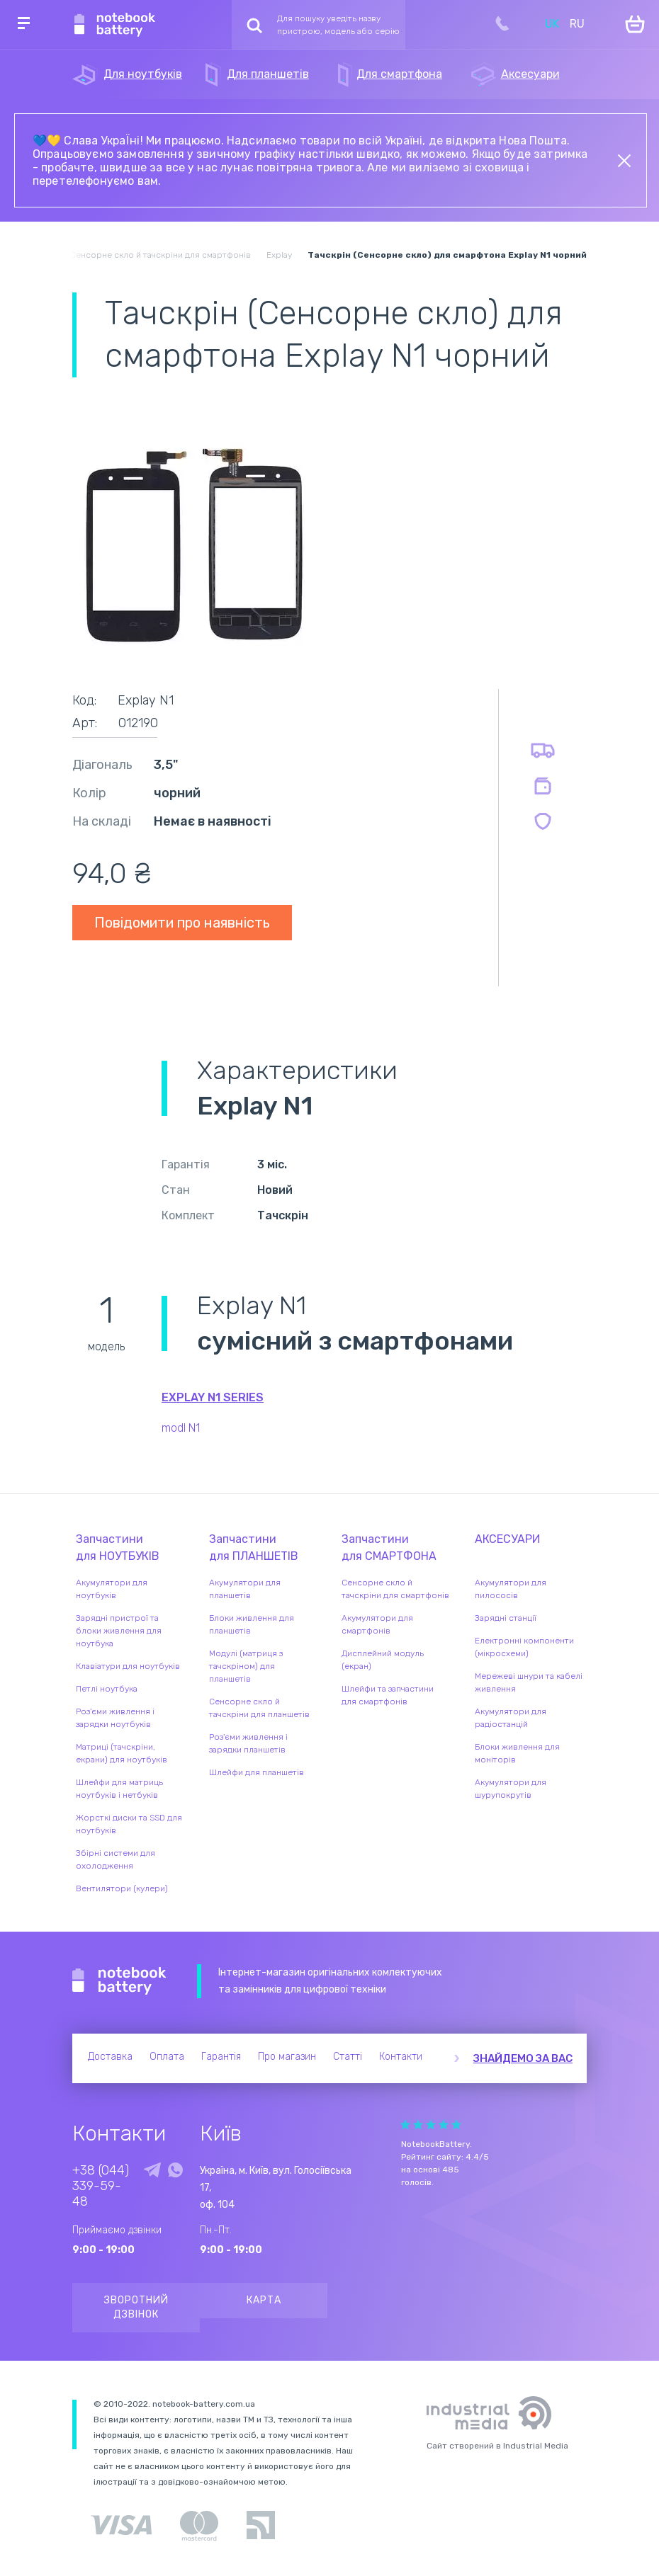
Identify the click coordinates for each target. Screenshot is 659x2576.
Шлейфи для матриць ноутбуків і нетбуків (119, 1788)
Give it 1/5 (405, 2125)
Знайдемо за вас (523, 2058)
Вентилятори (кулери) (122, 1888)
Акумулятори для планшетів (245, 1589)
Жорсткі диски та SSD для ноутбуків (129, 1824)
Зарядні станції (505, 1618)
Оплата (167, 2057)
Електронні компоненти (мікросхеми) (524, 1647)
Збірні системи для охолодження (115, 1859)
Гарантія (221, 2057)
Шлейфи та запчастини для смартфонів (388, 1695)
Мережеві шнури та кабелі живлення (528, 1682)
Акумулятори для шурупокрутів (510, 1788)
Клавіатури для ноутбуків (128, 1666)
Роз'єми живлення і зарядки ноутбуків (115, 1717)
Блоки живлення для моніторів (517, 1753)
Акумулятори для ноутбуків (111, 1589)
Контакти (400, 2057)
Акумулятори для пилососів (510, 1589)
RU (577, 23)
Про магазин (287, 2057)
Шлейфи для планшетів (256, 1772)
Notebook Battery (119, 1981)
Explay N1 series (213, 1397)
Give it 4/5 (443, 2125)
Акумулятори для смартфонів (377, 1624)
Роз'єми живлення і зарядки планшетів (248, 1743)
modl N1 (181, 1428)
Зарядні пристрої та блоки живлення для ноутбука (119, 1630)
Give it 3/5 (430, 2125)
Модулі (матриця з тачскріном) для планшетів (246, 1666)
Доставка (110, 2057)
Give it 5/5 (456, 2125)
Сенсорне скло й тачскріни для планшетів (259, 1708)
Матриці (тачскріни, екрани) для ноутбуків (121, 1753)
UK (552, 23)
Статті (347, 2057)
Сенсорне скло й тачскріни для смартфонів (395, 1589)
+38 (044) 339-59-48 (100, 2185)
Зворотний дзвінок (136, 2307)
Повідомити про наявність (182, 922)
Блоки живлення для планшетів (251, 1624)
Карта (264, 2300)
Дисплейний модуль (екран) (383, 1659)
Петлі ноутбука (106, 1689)
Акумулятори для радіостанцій (510, 1717)
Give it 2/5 (418, 2125)
